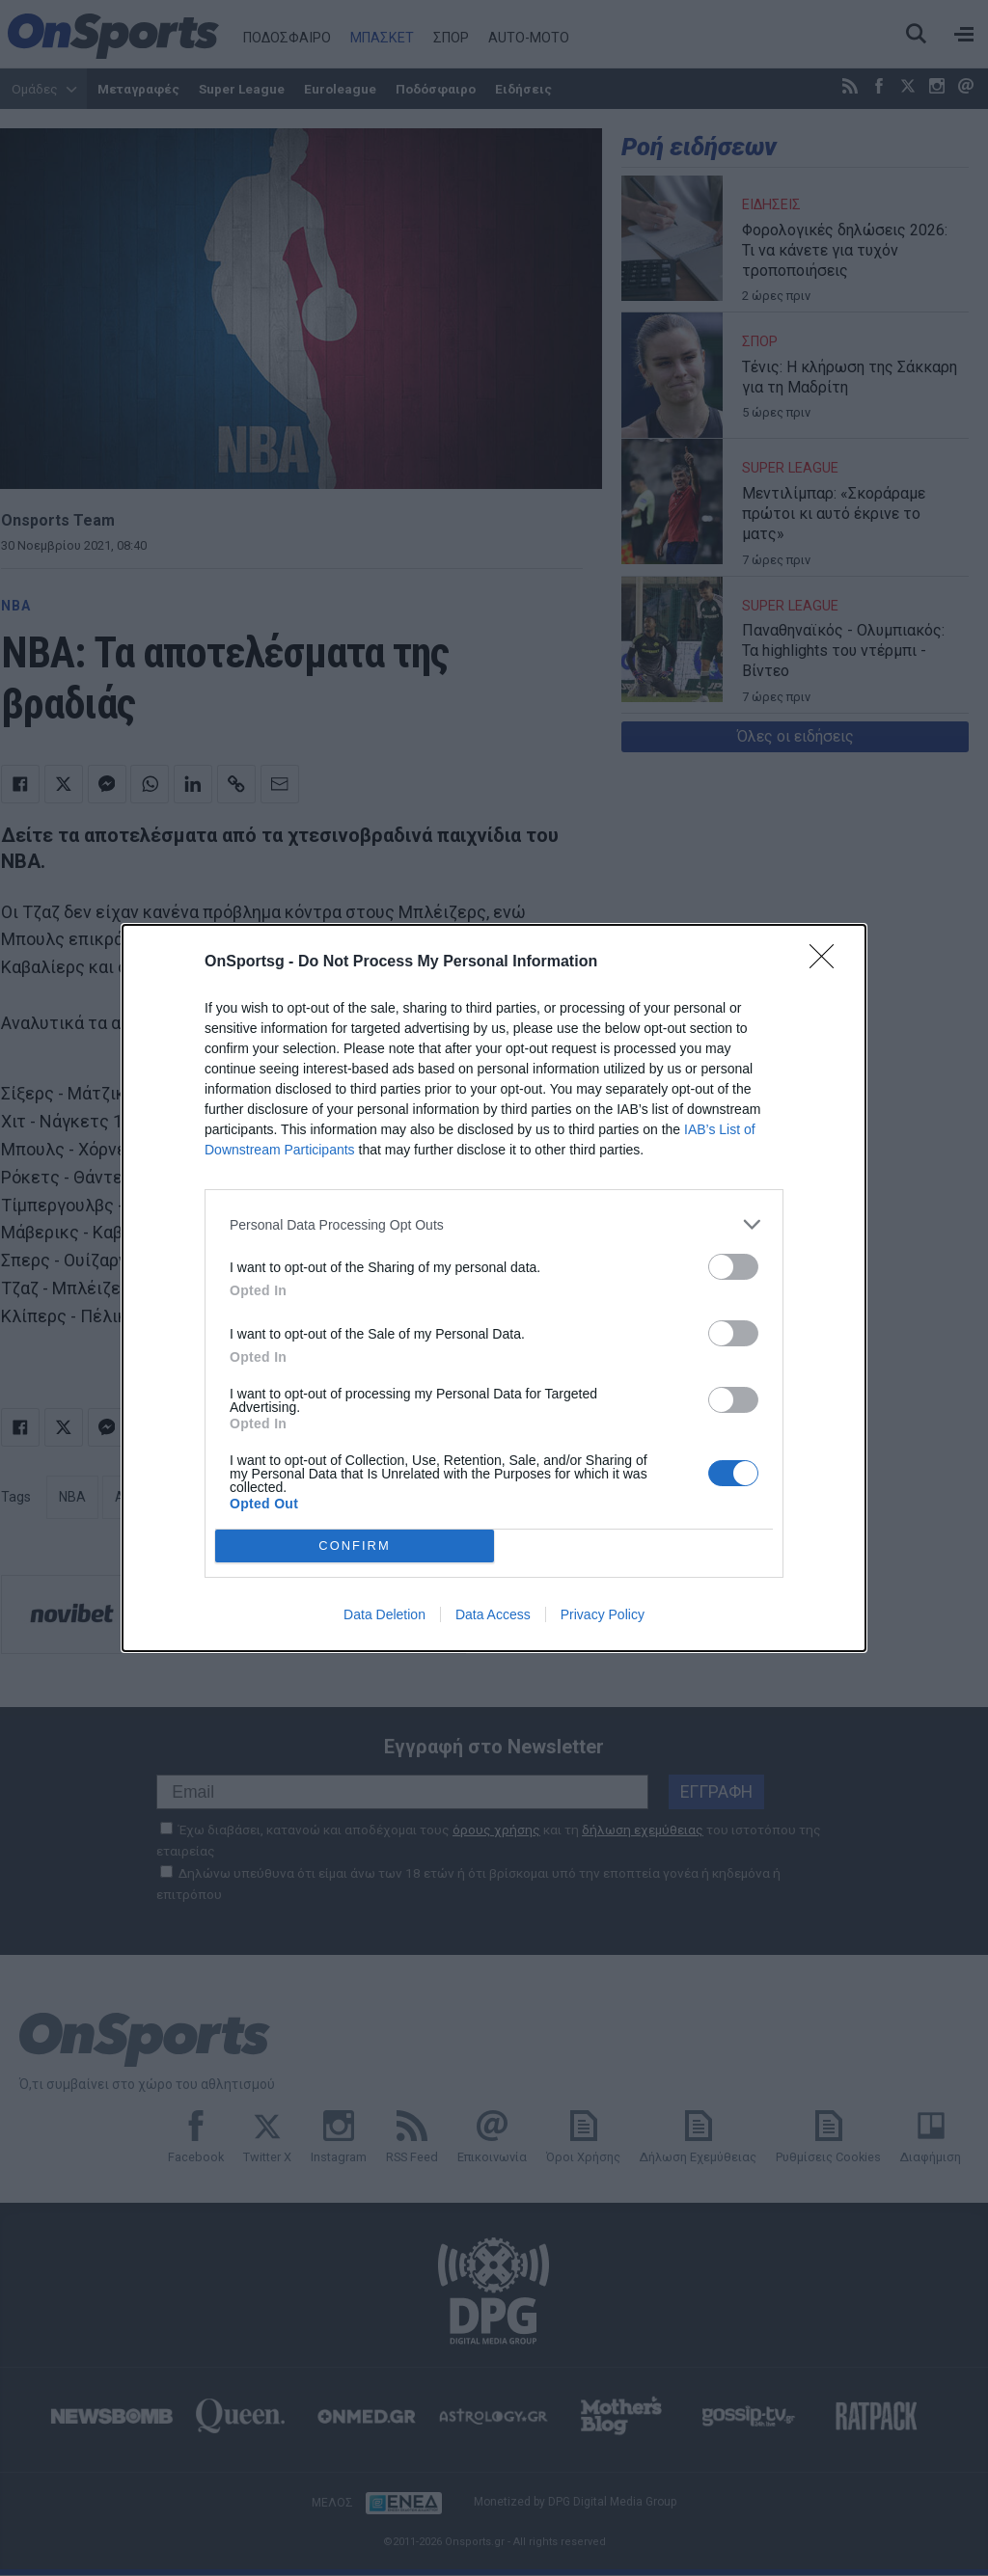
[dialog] (494, 1288)
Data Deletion (384, 1614)
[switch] (733, 1267)
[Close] (828, 962)
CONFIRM (354, 1546)
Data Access (493, 1614)
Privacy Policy (603, 1614)
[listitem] (494, 1224)
